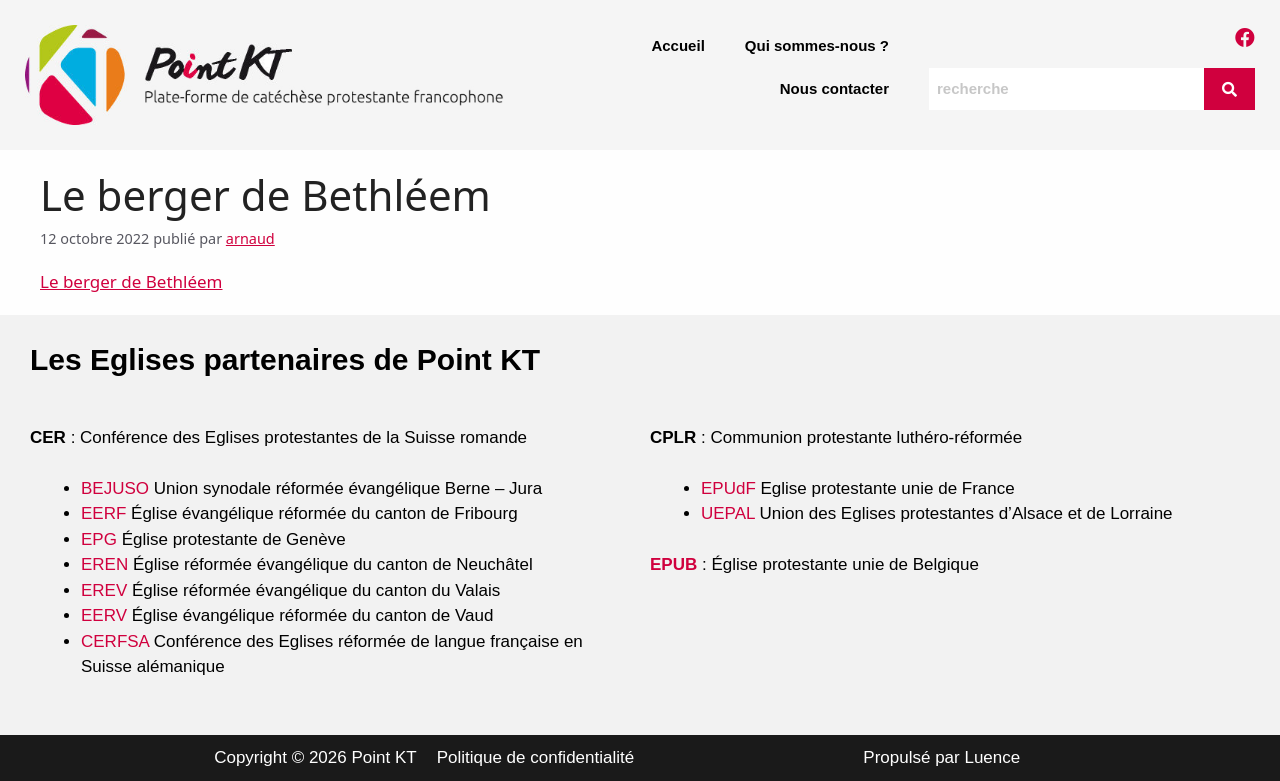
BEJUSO (117, 488)
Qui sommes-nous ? (817, 45)
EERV (104, 615)
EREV (104, 590)
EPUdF (728, 488)
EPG (99, 539)
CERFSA (115, 641)
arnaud (250, 238)
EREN (104, 564)
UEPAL (728, 513)
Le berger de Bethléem (131, 281)
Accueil (677, 45)
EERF (103, 513)
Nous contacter (834, 88)
